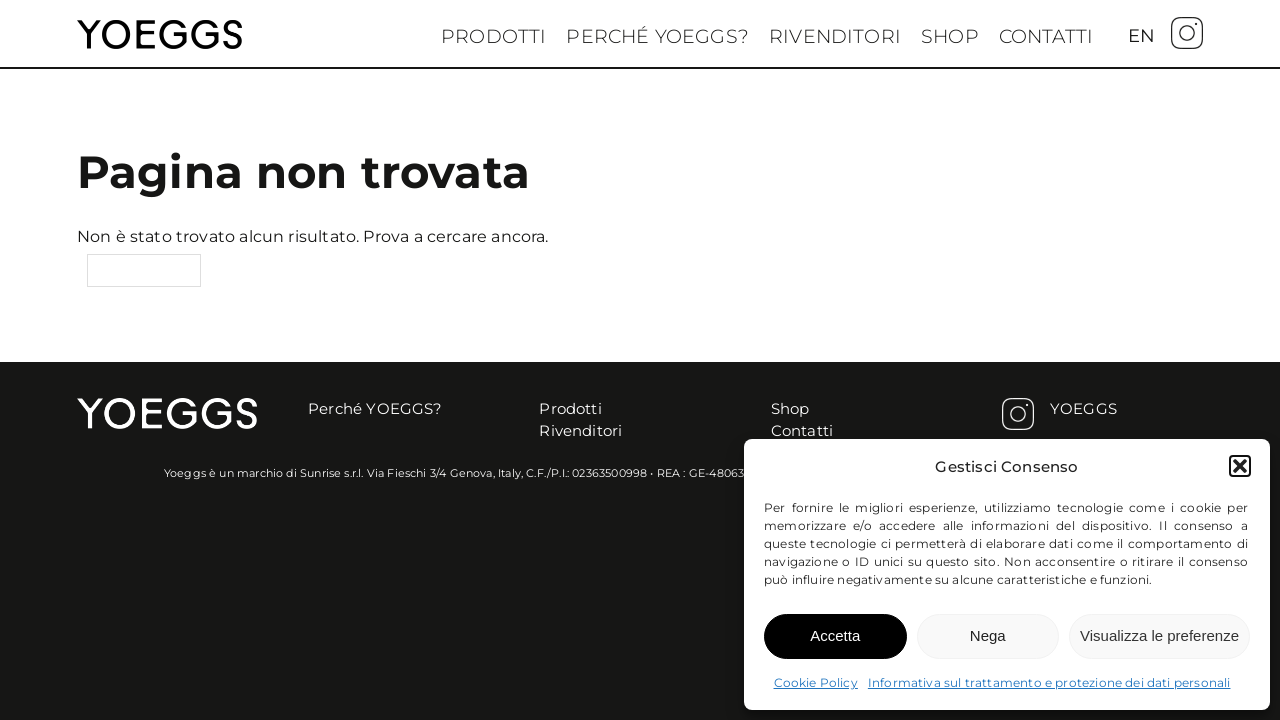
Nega (988, 635)
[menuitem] (1141, 36)
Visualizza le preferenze (1159, 635)
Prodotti (493, 36)
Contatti (1046, 36)
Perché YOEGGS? (657, 36)
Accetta (835, 635)
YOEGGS (1083, 408)
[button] (1240, 466)
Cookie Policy (816, 682)
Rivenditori (835, 36)
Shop (950, 36)
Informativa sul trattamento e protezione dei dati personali (1049, 682)
